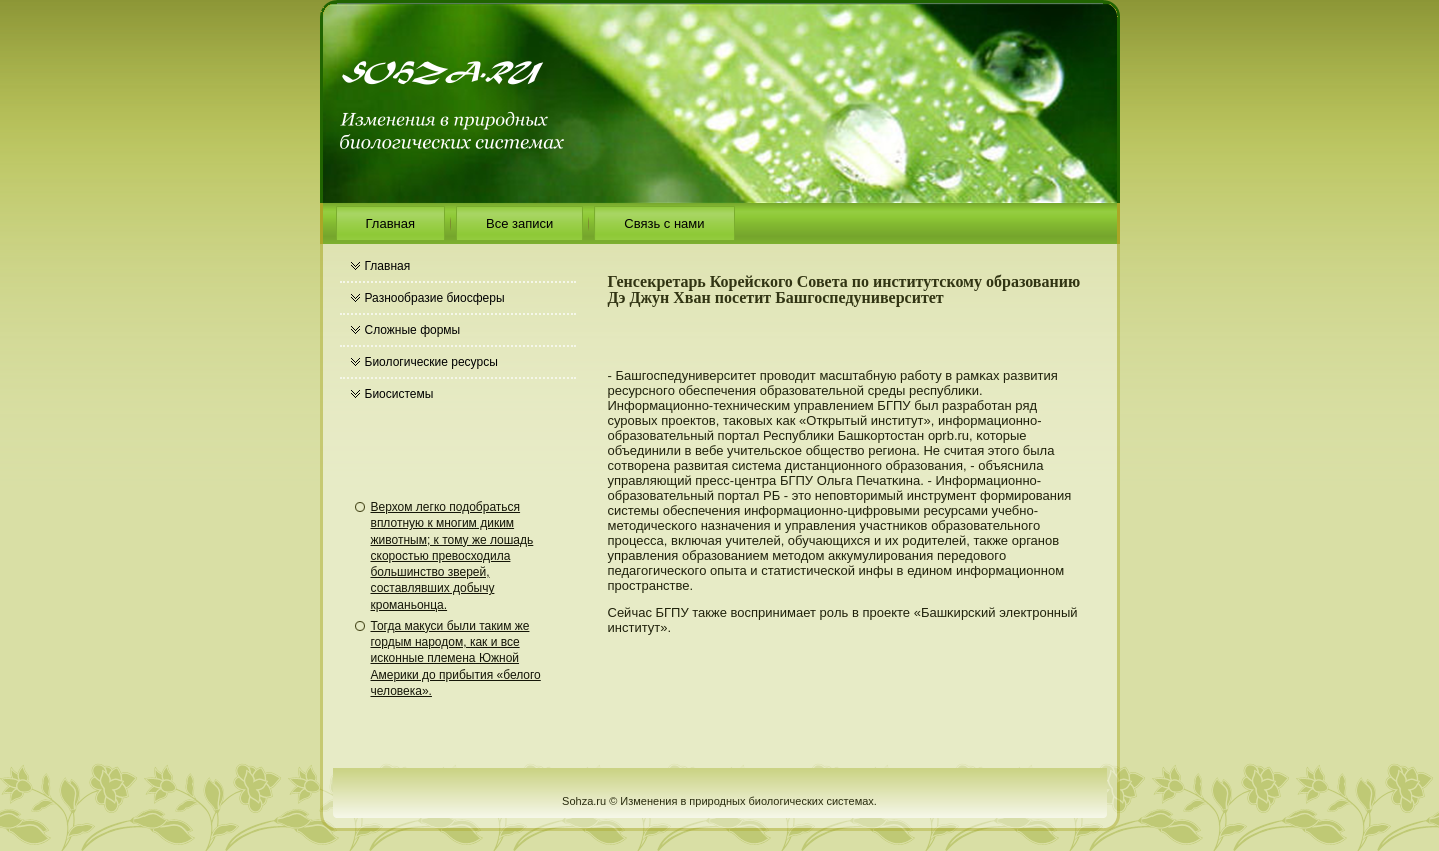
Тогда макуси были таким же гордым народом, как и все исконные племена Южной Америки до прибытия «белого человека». (456, 658)
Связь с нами (664, 223)
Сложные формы (413, 330)
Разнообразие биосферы (435, 298)
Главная (390, 223)
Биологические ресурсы (431, 362)
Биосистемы (399, 394)
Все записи (519, 223)
